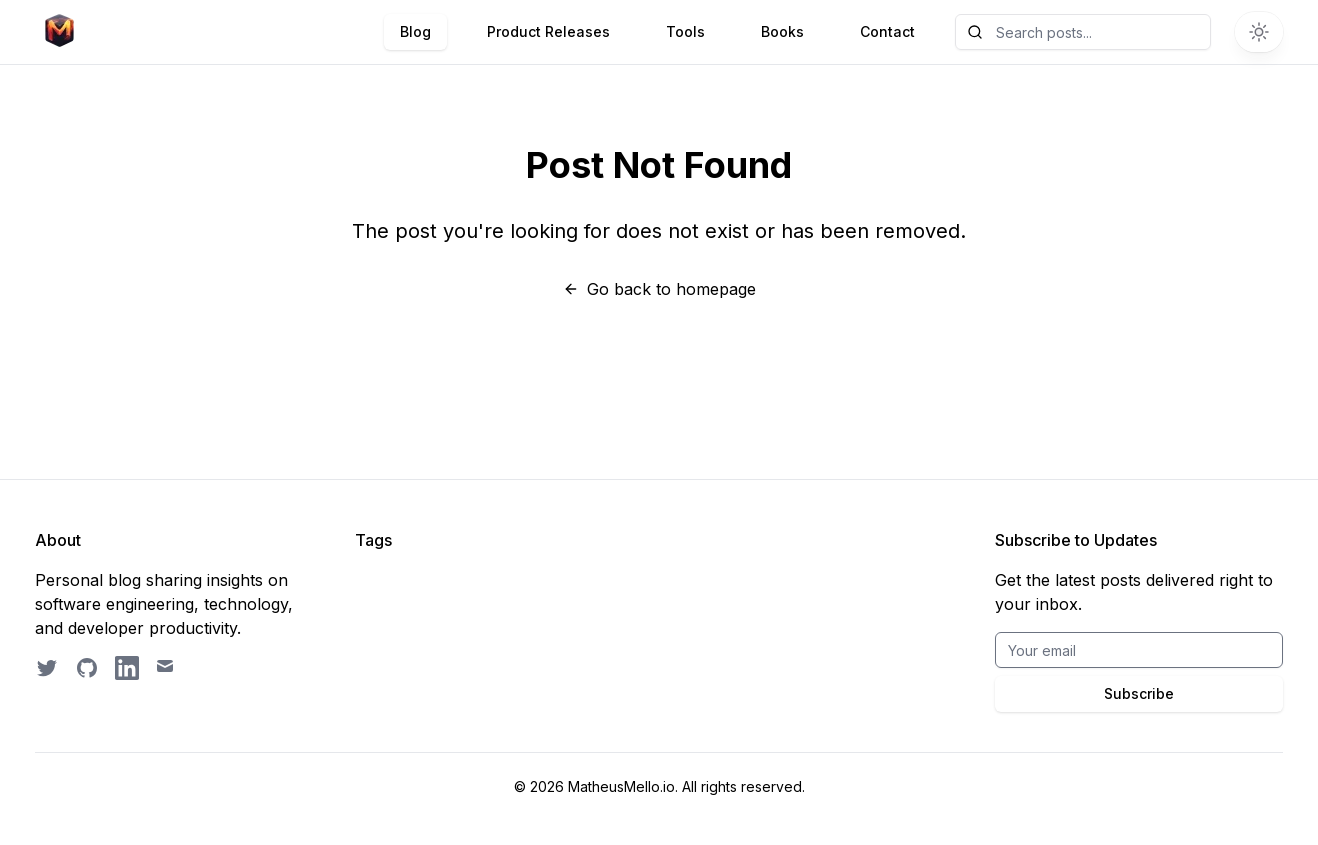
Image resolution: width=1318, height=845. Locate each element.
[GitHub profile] (87, 668)
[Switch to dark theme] (1259, 32)
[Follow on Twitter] (47, 668)
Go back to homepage (659, 289)
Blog (415, 31)
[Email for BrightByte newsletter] (1139, 650)
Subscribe (1139, 693)
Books (782, 31)
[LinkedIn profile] (127, 668)
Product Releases (548, 31)
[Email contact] (167, 668)
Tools (685, 31)
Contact (887, 31)
